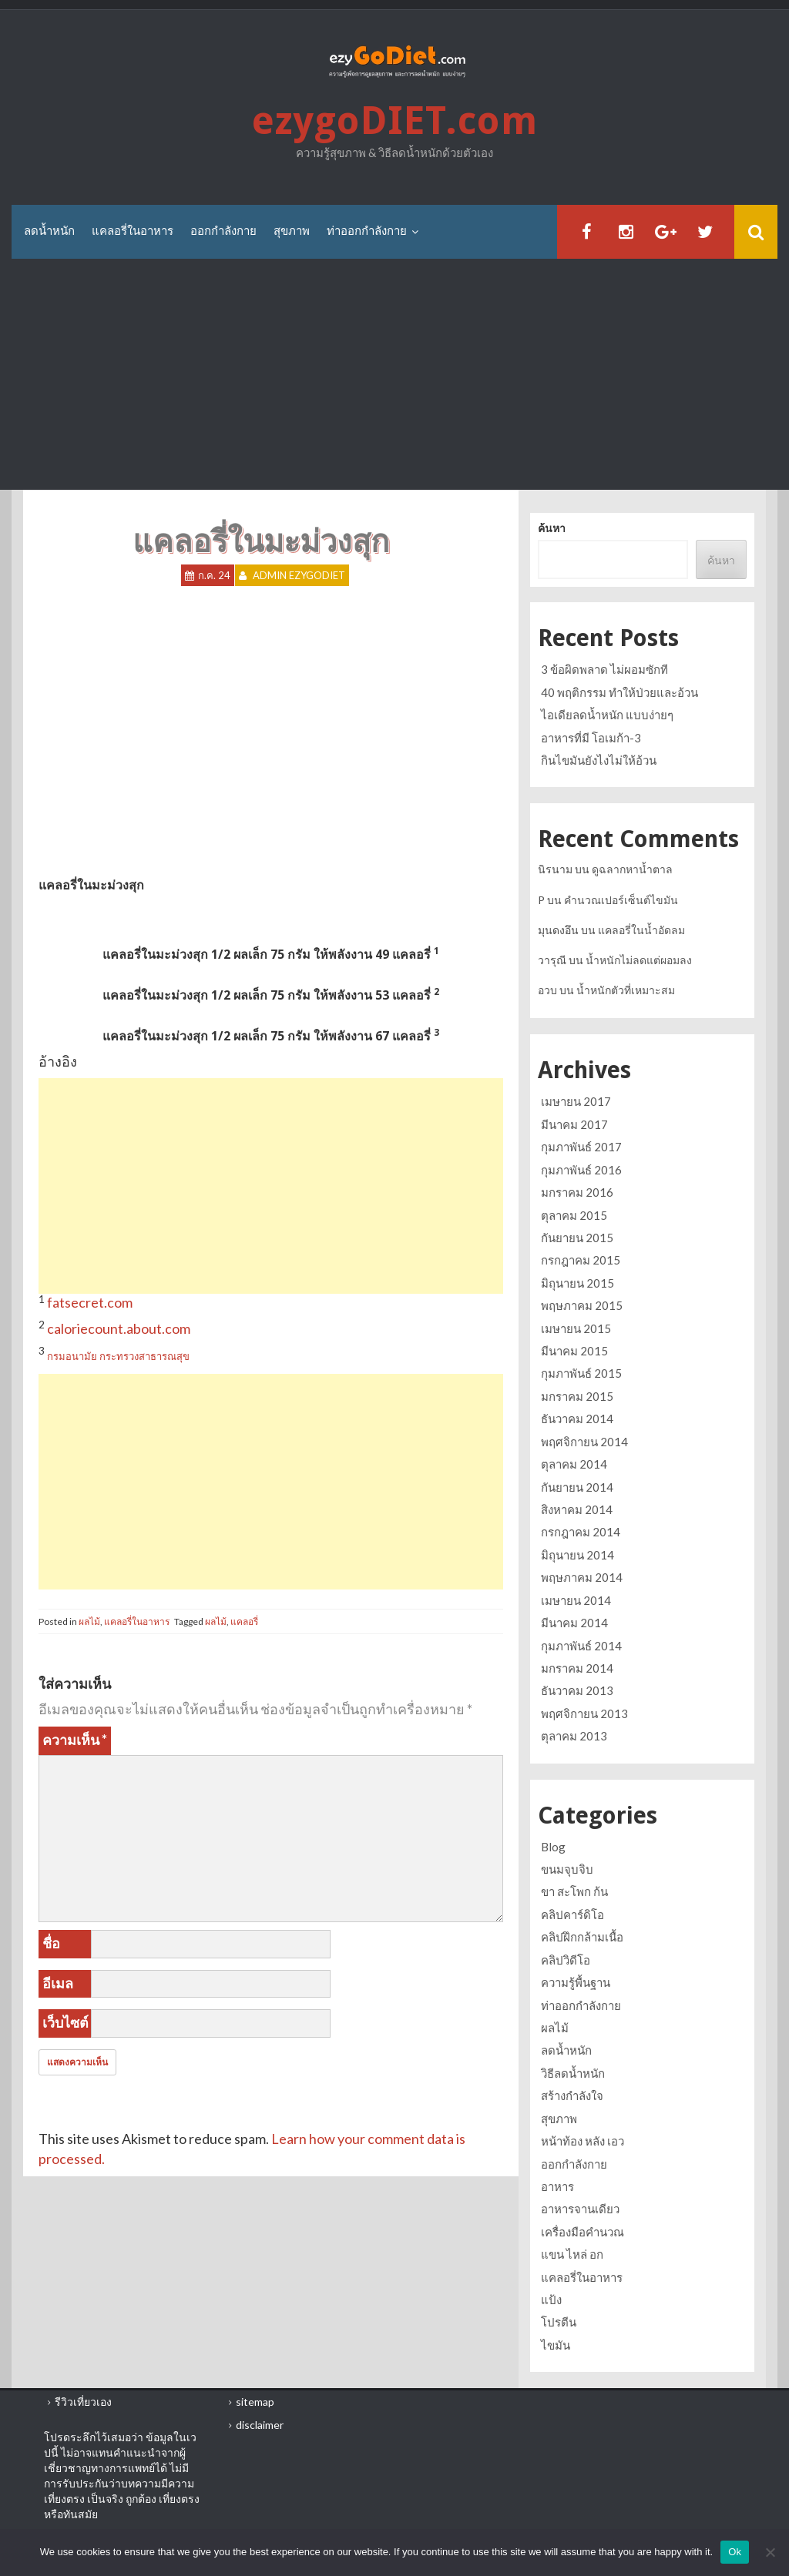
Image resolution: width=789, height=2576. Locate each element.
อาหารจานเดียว (580, 2209)
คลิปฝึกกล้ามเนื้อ (582, 1937)
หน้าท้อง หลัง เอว (582, 2141)
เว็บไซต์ (65, 2022)
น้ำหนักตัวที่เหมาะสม (625, 990)
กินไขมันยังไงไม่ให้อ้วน (598, 760)
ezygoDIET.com (394, 121)
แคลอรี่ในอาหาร (132, 231)
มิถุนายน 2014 (577, 1555)
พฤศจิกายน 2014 (584, 1442)
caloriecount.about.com (118, 1328)
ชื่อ (51, 1943)
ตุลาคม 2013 (574, 1736)
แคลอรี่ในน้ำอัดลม (641, 929)
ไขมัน (555, 2345)
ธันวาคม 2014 (577, 1418)
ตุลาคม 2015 (574, 1215)
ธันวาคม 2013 (577, 1690)
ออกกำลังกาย (223, 231)
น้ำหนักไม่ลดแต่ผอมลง (639, 959)
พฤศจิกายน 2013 (584, 1713)
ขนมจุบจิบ (567, 1869)
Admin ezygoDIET (299, 575)
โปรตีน (558, 2322)
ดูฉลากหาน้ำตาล (632, 869)
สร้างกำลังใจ (572, 2095)
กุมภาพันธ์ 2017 (581, 1147)
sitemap (255, 2401)
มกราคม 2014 (577, 1668)
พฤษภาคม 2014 (582, 1577)
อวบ (547, 990)
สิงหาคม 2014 (577, 1509)
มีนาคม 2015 (574, 1351)
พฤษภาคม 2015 (582, 1305)
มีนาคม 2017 (574, 1124)
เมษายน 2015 (576, 1328)
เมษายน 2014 (576, 1600)
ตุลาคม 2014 (574, 1464)
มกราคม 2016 (577, 1192)
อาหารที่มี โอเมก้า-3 (591, 738)
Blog (553, 1847)
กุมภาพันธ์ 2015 (581, 1373)
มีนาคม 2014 (574, 1623)
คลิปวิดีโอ (565, 1960)
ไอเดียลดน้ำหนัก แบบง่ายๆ (607, 715)
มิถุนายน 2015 (577, 1283)
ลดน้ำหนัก (49, 231)
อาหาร (557, 2186)
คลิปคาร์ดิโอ (572, 1914)
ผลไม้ (89, 1621)
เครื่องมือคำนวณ (582, 2232)
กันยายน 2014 (577, 1487)
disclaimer (260, 2424)
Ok (734, 2552)
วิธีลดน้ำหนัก (573, 2073)
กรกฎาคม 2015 (580, 1260)
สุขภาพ (292, 231)
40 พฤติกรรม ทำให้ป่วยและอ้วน (619, 692)
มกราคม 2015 (577, 1396)
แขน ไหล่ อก (572, 2254)
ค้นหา (552, 527)
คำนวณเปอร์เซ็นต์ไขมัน (621, 899)
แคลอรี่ (244, 1621)
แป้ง (551, 2299)
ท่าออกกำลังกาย (367, 231)
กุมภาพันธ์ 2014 (581, 1646)
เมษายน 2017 (576, 1101)
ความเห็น (74, 1739)
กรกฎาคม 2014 (580, 1532)
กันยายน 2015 (577, 1237)
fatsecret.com (90, 1302)
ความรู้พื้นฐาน (575, 1982)
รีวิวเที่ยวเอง (83, 2401)
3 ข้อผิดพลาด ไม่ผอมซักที (604, 669)
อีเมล (57, 1983)
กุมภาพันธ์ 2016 (581, 1170)
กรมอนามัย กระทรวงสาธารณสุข (118, 1356)
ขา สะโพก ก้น (574, 1891)
